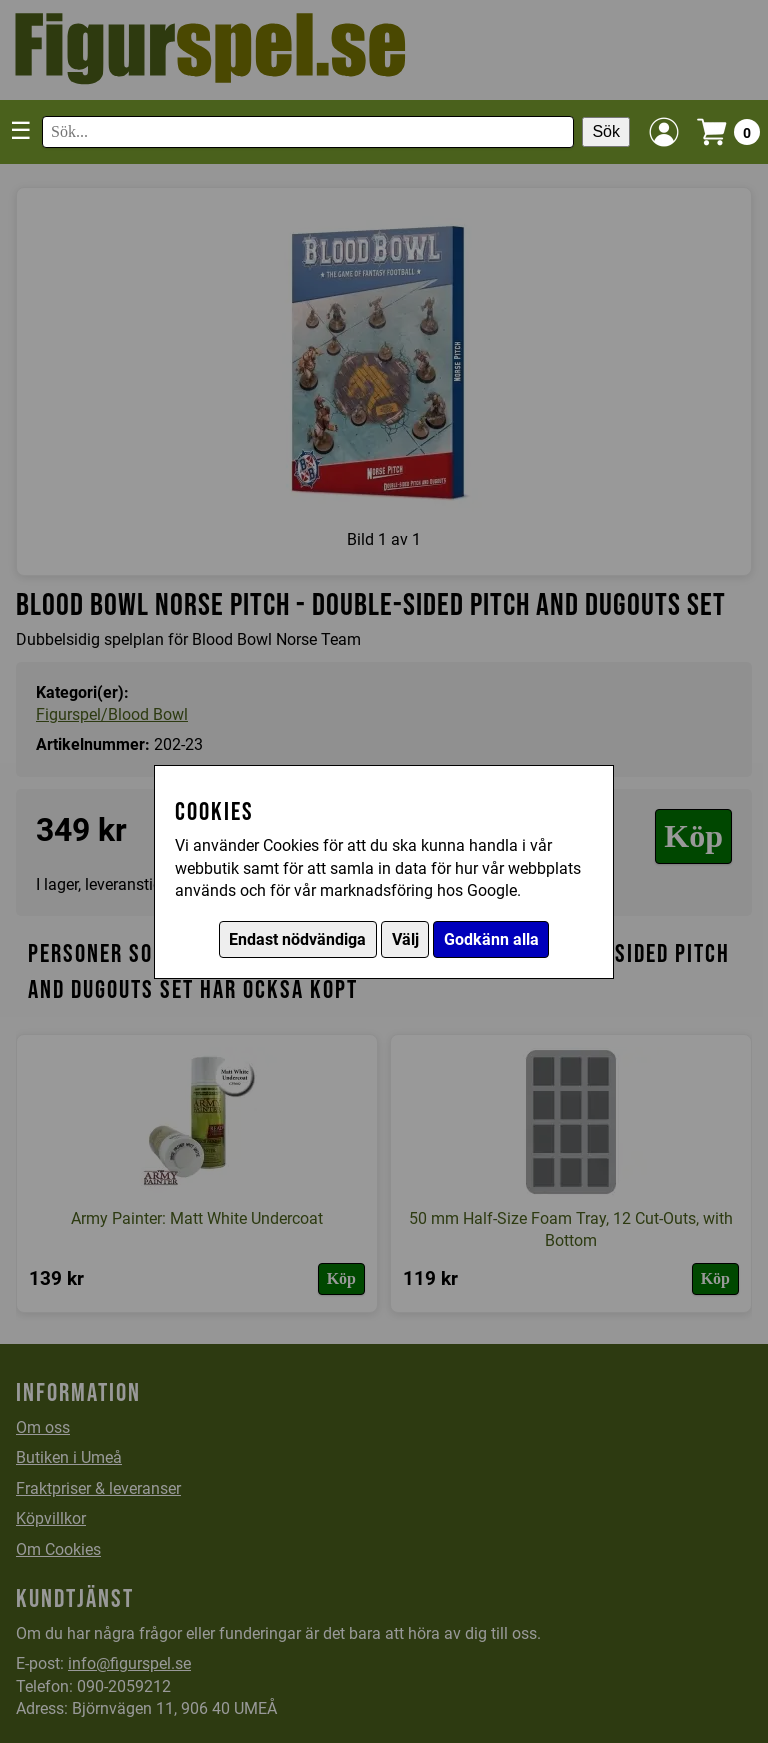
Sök (606, 131)
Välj (405, 939)
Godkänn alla (491, 939)
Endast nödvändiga (297, 939)
